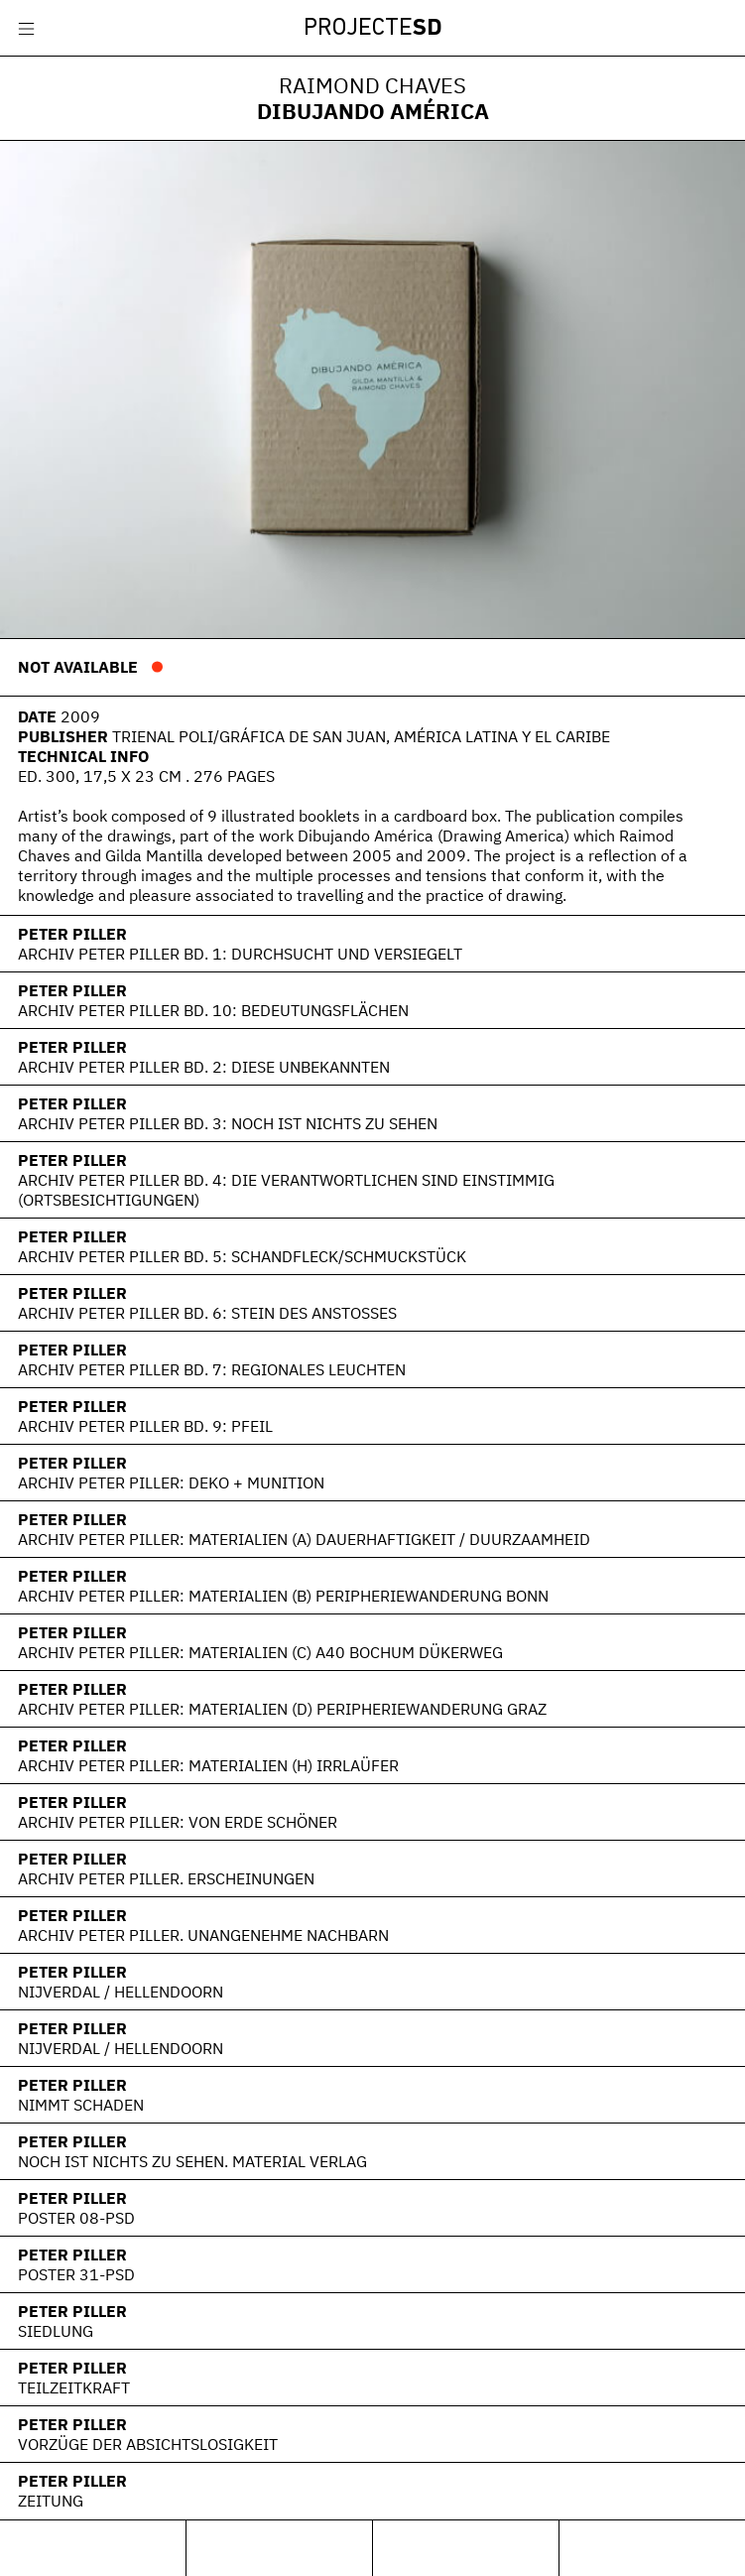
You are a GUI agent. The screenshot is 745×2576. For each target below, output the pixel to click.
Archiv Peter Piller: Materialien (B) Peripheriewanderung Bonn (283, 1596)
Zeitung (50, 2501)
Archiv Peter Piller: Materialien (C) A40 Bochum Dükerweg (260, 1652)
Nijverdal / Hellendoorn (120, 1991)
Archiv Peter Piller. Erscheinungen (166, 1878)
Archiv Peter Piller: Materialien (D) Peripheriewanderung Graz (282, 1709)
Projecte (373, 29)
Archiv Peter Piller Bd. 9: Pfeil (145, 1426)
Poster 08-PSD (76, 2218)
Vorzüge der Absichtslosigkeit (148, 2444)
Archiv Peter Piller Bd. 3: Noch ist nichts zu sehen (227, 1123)
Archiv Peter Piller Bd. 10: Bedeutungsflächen (213, 1010)
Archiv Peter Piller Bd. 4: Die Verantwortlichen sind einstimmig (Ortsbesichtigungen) (286, 1190)
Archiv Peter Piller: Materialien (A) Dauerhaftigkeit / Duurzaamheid (304, 1539)
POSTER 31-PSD (76, 2274)
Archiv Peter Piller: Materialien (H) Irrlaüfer (208, 1765)
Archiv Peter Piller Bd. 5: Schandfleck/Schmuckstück (242, 1256)
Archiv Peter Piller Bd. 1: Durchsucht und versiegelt (240, 954)
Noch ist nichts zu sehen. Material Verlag (192, 2161)
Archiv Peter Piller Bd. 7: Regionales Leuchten (212, 1369)
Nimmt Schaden (81, 2105)
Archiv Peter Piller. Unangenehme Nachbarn (203, 1935)
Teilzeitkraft (74, 2387)
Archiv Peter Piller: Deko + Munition (171, 1482)
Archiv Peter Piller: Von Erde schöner (177, 1822)
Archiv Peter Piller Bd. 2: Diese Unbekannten (204, 1067)
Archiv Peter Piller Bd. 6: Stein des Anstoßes (207, 1313)
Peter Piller (72, 934)
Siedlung (55, 2331)
